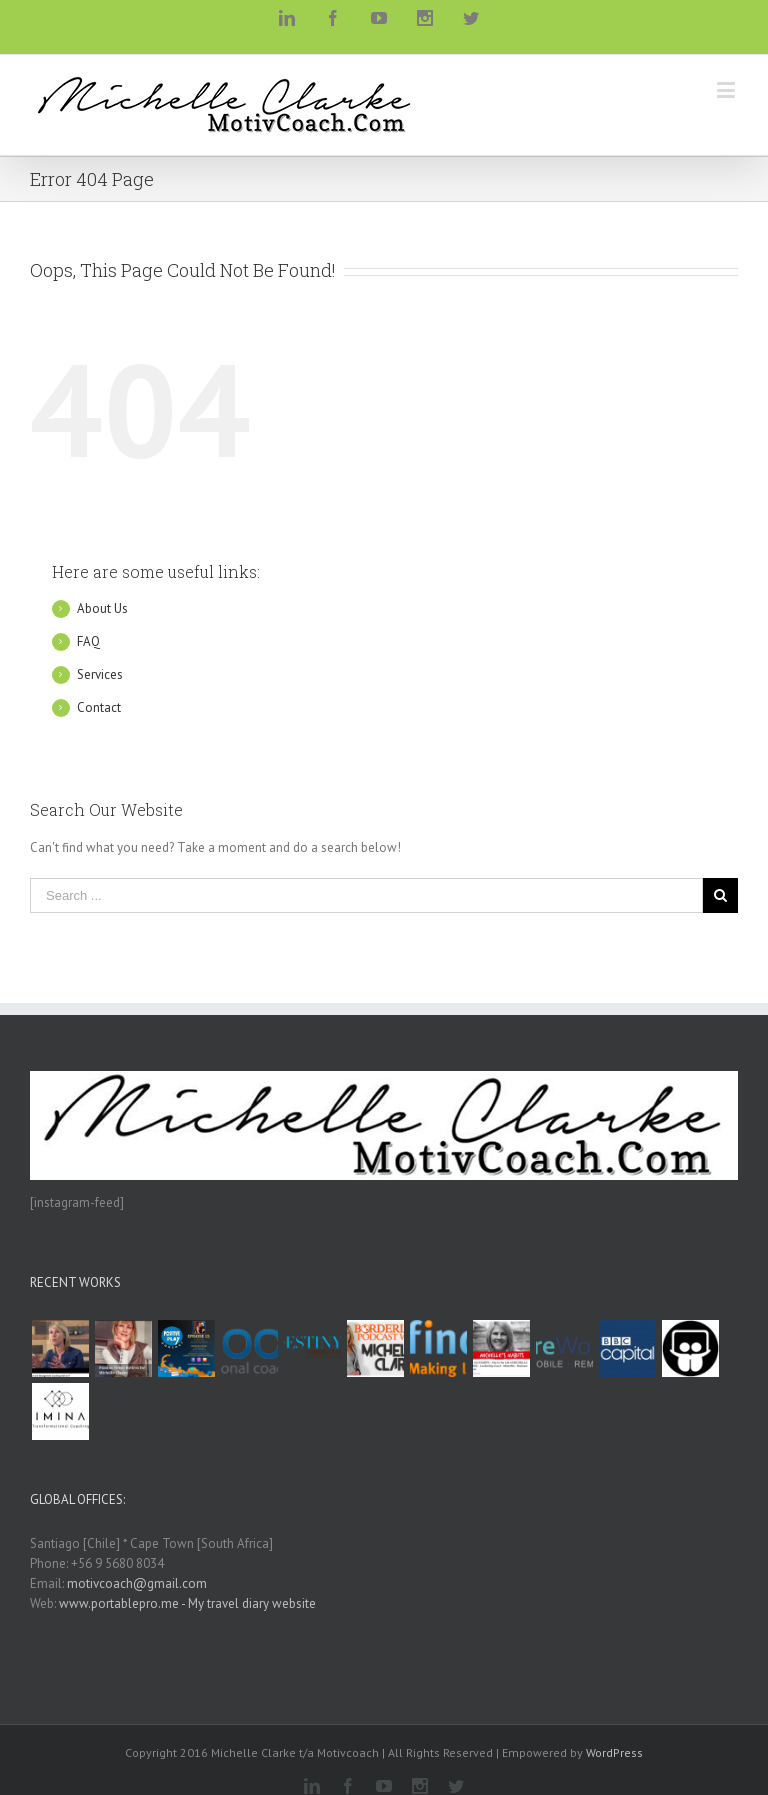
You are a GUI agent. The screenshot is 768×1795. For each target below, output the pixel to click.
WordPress (614, 1752)
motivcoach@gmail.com (137, 1583)
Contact (99, 707)
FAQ (88, 641)
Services (100, 674)
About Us (102, 608)
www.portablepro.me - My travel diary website (187, 1603)
